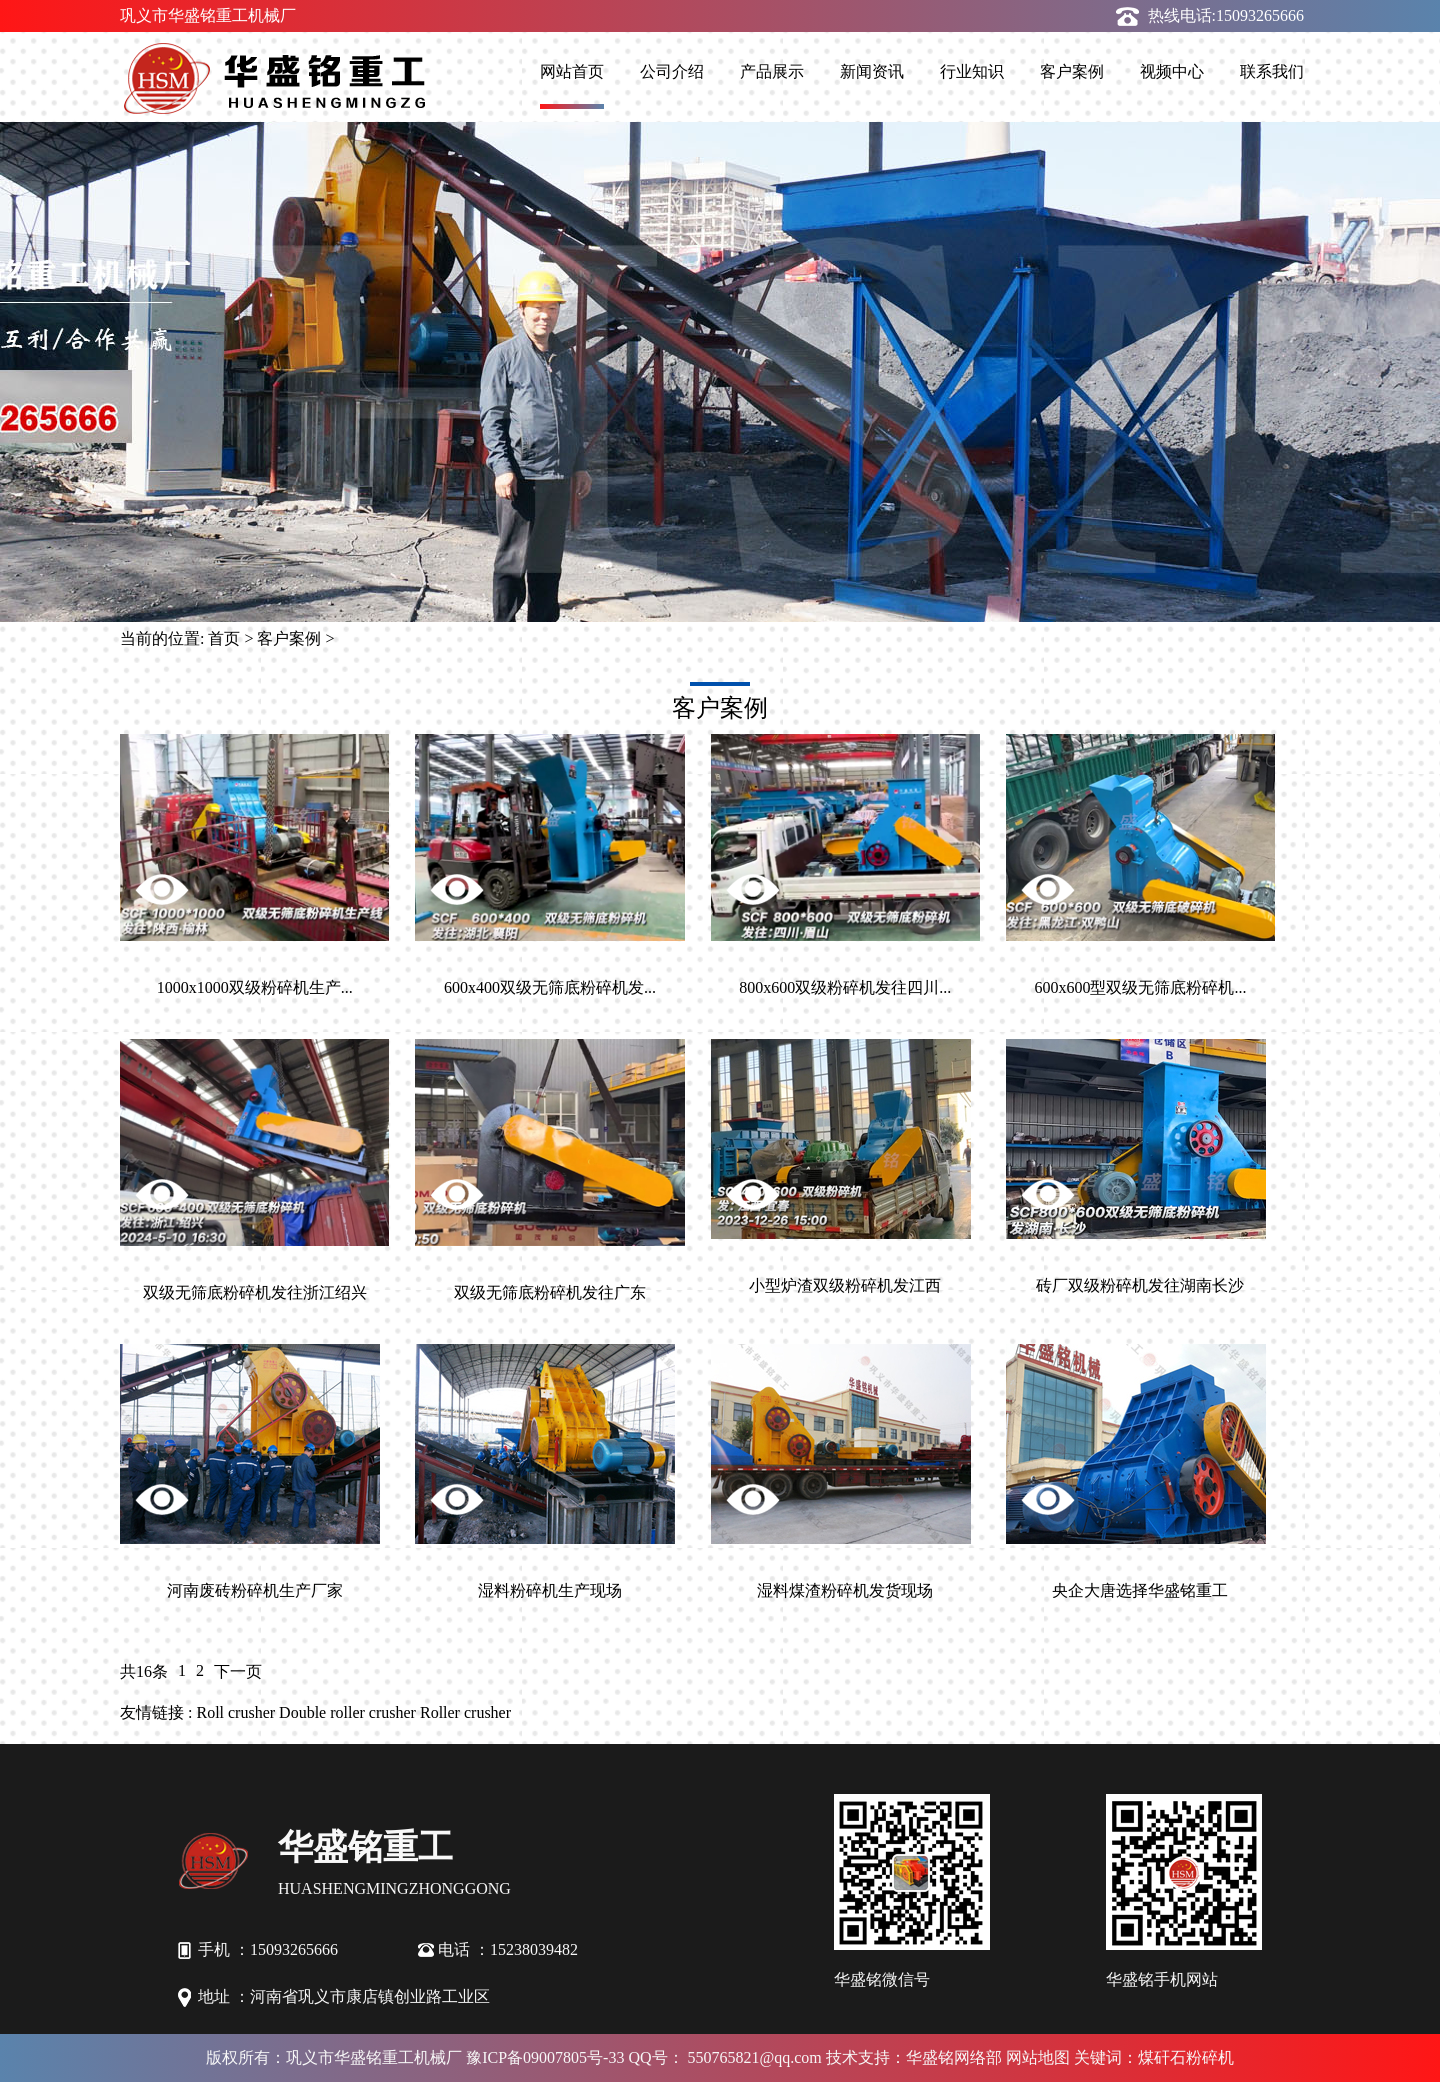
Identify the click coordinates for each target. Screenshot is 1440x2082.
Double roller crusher (347, 1712)
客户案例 (1072, 71)
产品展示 (772, 71)
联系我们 (1272, 71)
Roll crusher (235, 1712)
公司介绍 (672, 71)
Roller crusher (465, 1712)
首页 (224, 638)
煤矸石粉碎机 (1186, 2057)
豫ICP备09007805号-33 (545, 2057)
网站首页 (572, 71)
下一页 (238, 1671)
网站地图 (1038, 2057)
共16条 (144, 1671)
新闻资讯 (872, 71)
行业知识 (972, 71)
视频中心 (1172, 71)
